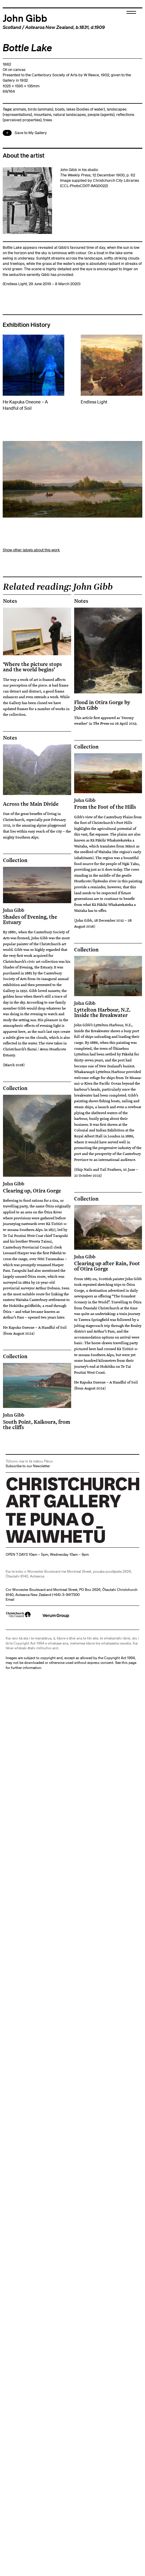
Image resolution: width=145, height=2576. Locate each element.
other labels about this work (36, 549)
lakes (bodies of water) (85, 109)
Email (10, 1599)
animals (19, 109)
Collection (86, 746)
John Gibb (25, 18)
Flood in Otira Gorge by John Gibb (102, 704)
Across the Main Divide (31, 803)
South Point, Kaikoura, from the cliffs (37, 1421)
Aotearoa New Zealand (49, 27)
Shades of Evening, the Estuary (37, 916)
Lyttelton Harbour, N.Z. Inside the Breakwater (108, 1009)
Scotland (12, 27)
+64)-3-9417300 (66, 1594)
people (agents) (101, 114)
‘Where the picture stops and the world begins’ (32, 666)
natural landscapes (69, 114)
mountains (42, 114)
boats (60, 109)
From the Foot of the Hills (108, 804)
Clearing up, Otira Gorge (37, 1187)
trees (47, 119)
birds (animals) (40, 109)
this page (129, 1662)
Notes (10, 601)
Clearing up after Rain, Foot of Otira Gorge (108, 1262)
